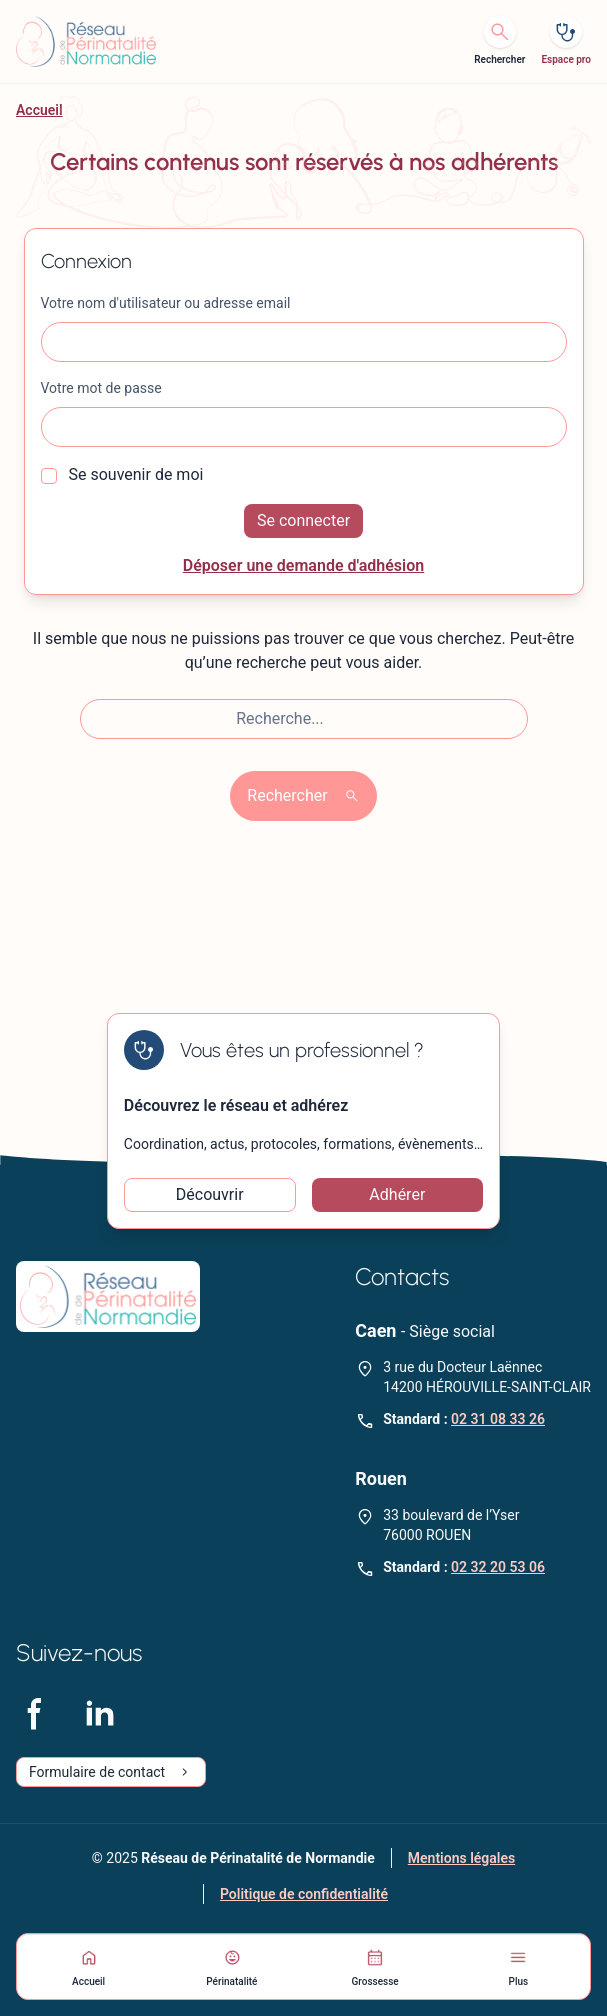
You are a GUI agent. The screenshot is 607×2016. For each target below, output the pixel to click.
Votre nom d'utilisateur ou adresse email (166, 303)
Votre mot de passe (101, 388)
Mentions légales (461, 1858)
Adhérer (397, 1194)
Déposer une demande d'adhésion (304, 565)
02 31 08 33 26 (498, 1419)
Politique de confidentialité (304, 1894)
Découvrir (210, 1194)
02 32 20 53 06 (498, 1567)
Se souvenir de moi (122, 474)
